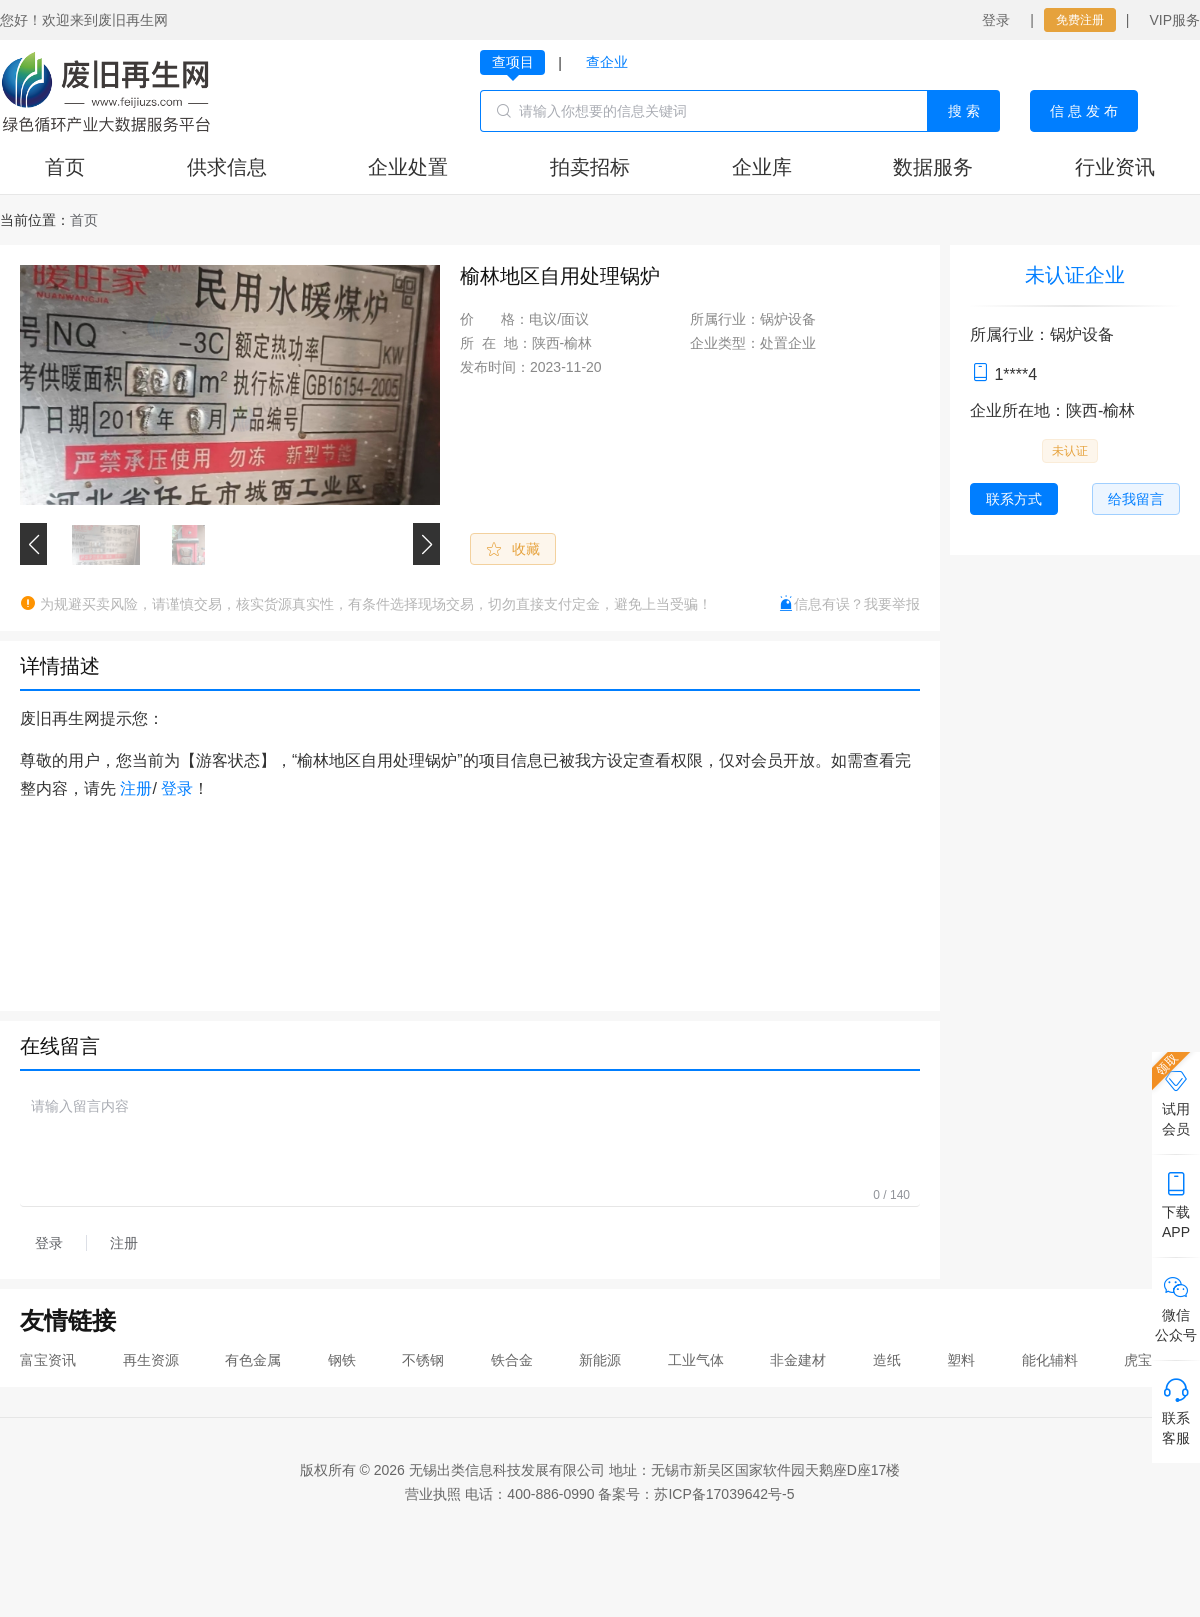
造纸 (887, 1360)
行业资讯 (1115, 167)
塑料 (961, 1360)
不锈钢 (423, 1360)
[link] (84, 220)
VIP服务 (1174, 20)
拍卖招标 (590, 167)
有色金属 (253, 1360)
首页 (65, 167)
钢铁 (342, 1360)
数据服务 (933, 167)
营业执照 (433, 1494)
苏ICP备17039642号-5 (724, 1494)
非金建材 (798, 1360)
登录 (996, 20)
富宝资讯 (48, 1360)
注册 (136, 788)
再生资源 (151, 1360)
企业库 (762, 167)
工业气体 (696, 1360)
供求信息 (227, 167)
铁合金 (512, 1360)
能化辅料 (1050, 1360)
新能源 (600, 1360)
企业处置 (408, 167)
